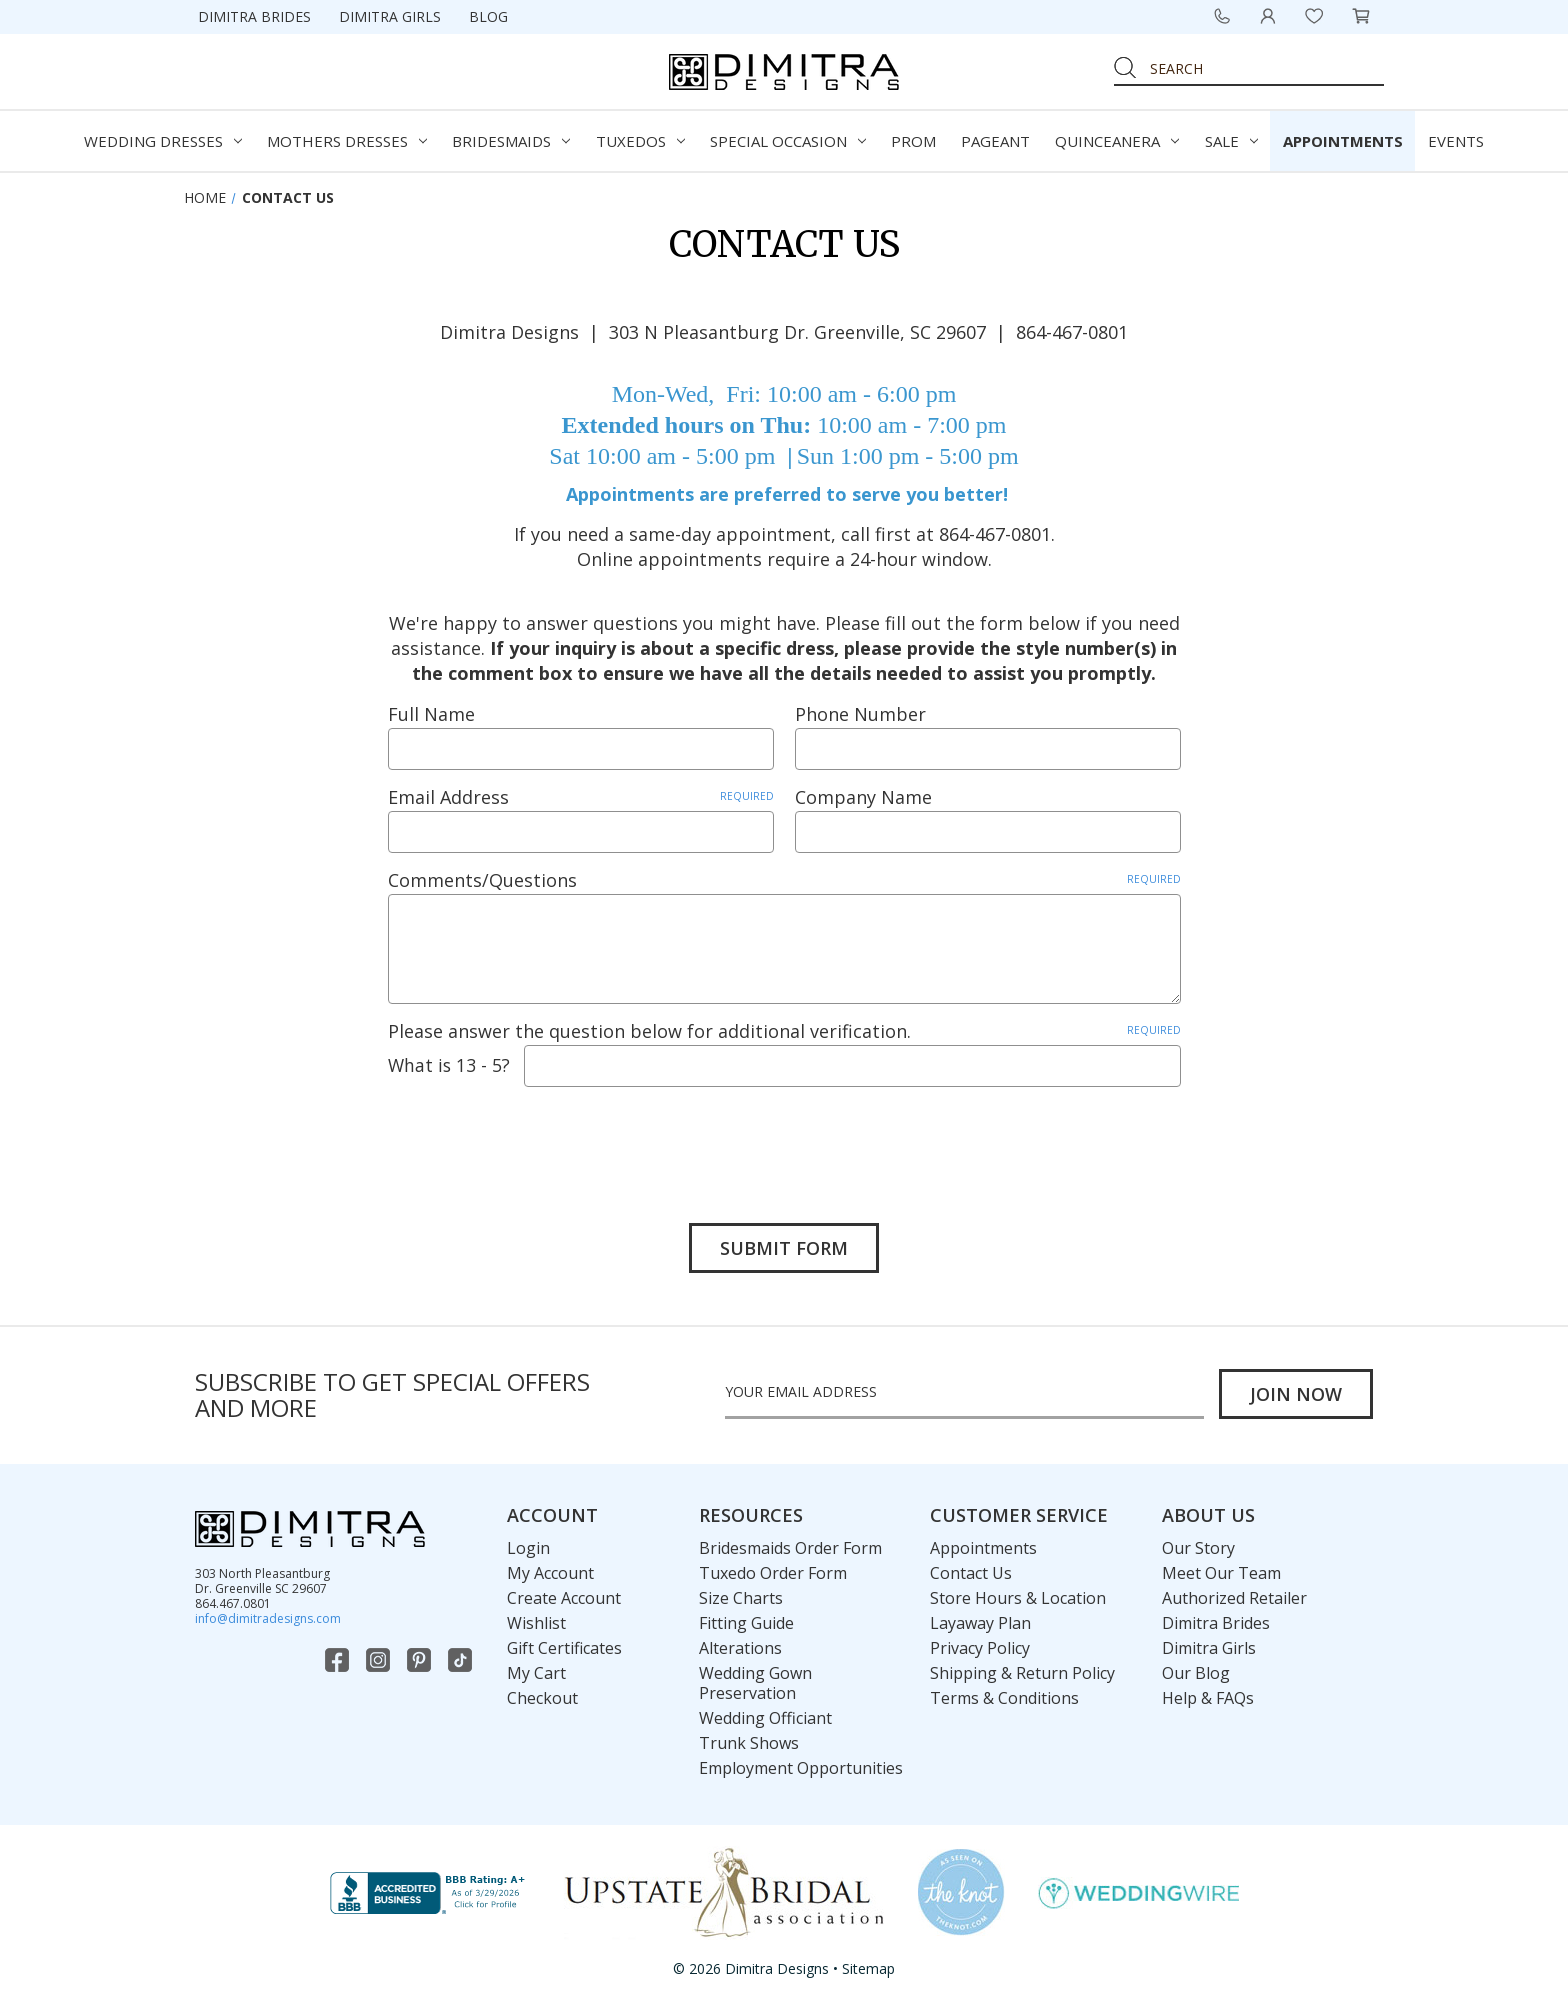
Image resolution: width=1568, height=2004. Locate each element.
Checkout (542, 1694)
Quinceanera (1117, 141)
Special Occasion (788, 141)
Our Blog (1196, 1669)
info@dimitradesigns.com (268, 1614)
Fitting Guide (746, 1619)
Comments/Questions (784, 880)
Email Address (581, 797)
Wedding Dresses (163, 141)
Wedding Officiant (765, 1714)
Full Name (431, 714)
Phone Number (860, 714)
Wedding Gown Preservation (755, 1679)
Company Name (863, 797)
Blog (488, 16)
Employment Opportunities (801, 1764)
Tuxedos (640, 141)
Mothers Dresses (347, 141)
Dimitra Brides (254, 16)
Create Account (564, 1594)
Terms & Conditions (1004, 1694)
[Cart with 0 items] (1361, 16)
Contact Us (971, 1569)
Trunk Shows (749, 1739)
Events (1456, 141)
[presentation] (540, 1140)
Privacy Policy (980, 1644)
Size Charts (741, 1594)
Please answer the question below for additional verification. (784, 1031)
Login (528, 1544)
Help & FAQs (1208, 1694)
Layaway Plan (980, 1619)
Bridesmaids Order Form (790, 1544)
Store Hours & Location (1018, 1594)
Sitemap (868, 1965)
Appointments (1343, 141)
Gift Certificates (564, 1644)
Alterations (740, 1644)
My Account (550, 1569)
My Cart (536, 1669)
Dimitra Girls (390, 16)
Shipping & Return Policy (1022, 1669)
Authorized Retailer (1234, 1594)
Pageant (995, 141)
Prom (913, 141)
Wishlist (536, 1619)
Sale (1231, 141)
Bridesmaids (511, 141)
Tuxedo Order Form (773, 1569)
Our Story (1198, 1544)
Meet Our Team (1221, 1569)
